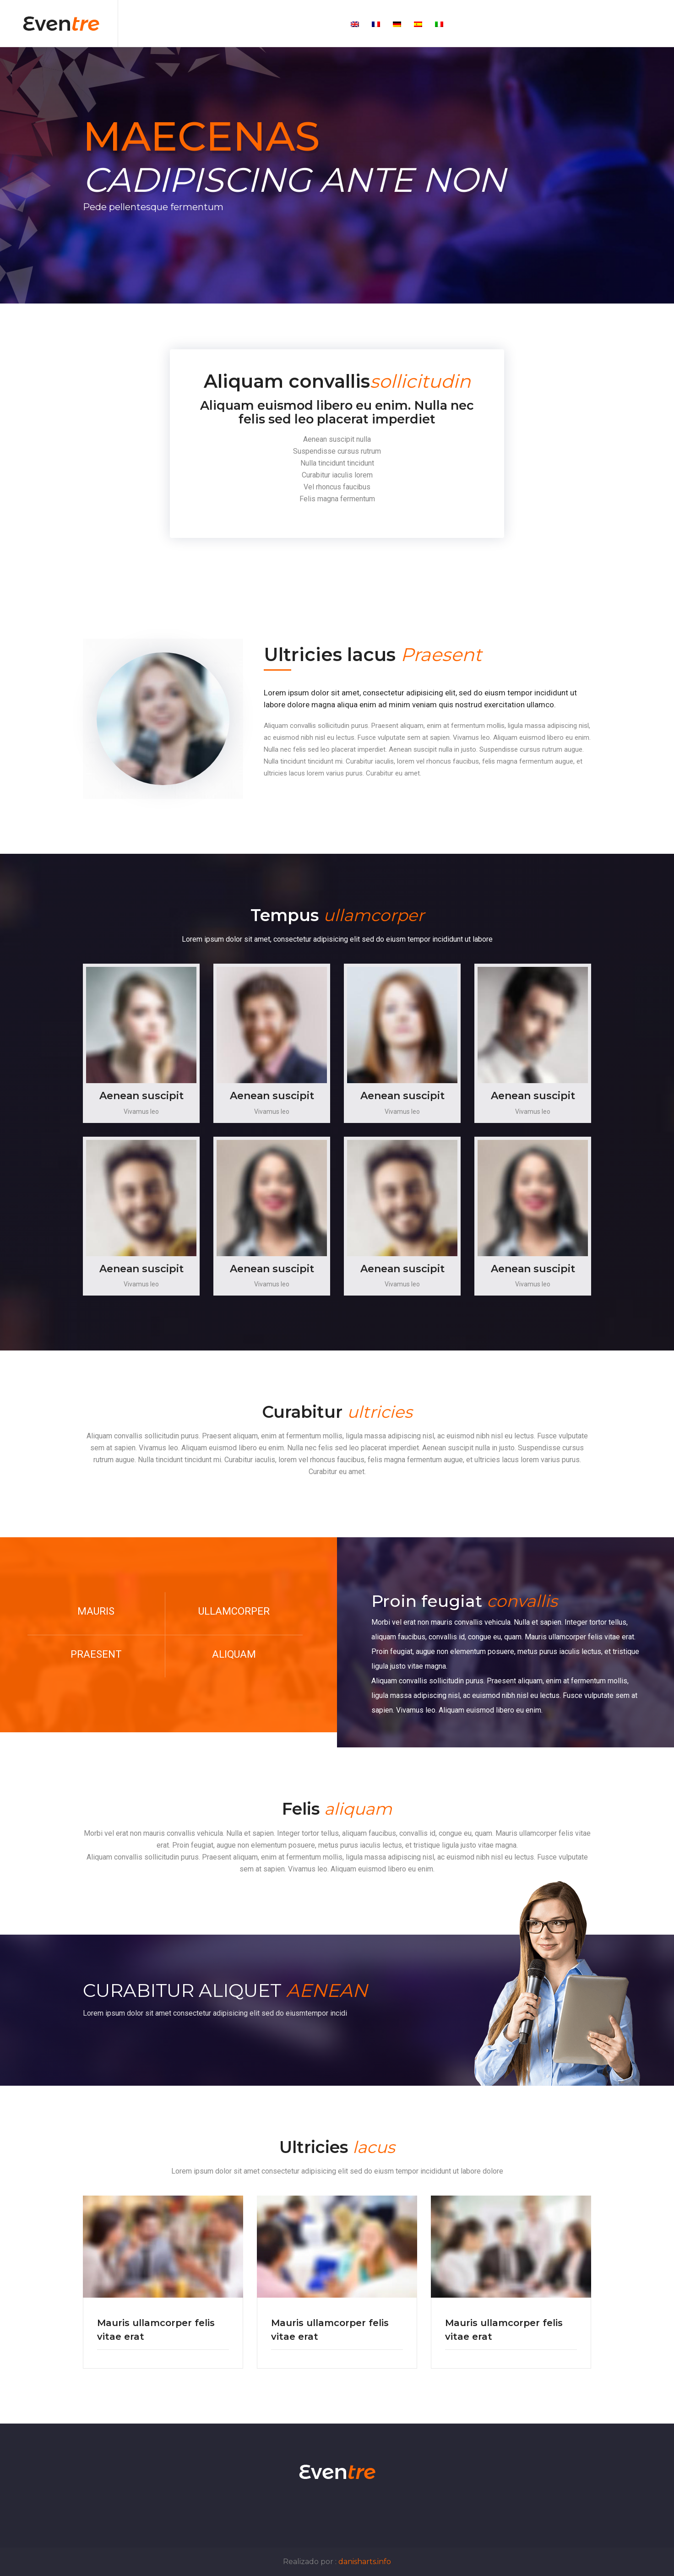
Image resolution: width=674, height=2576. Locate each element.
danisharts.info (364, 2561)
